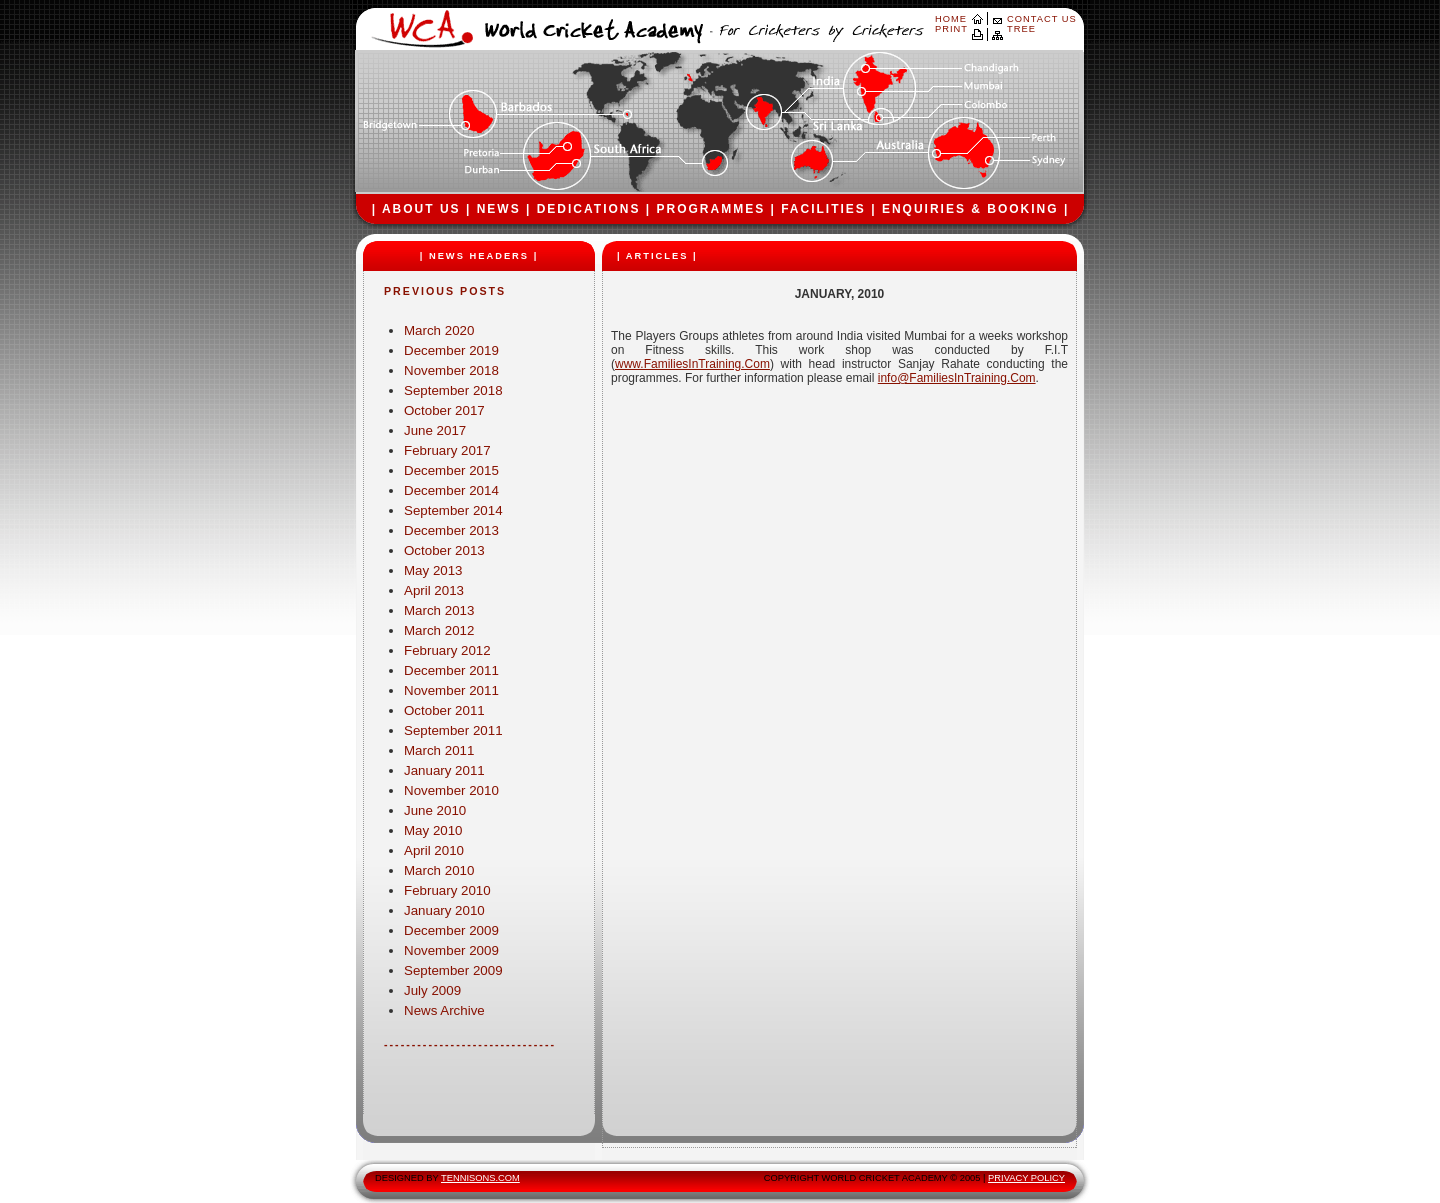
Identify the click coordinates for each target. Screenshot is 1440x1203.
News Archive (444, 1010)
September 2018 (453, 390)
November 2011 (451, 690)
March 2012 (439, 630)
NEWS (499, 209)
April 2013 (434, 590)
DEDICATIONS (589, 209)
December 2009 (451, 930)
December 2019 (451, 350)
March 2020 (439, 330)
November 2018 (451, 370)
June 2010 (435, 810)
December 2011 (451, 670)
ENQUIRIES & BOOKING (970, 209)
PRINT (951, 29)
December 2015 (451, 470)
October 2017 (444, 410)
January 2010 (444, 910)
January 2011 (444, 770)
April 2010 (434, 850)
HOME (951, 19)
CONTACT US (1042, 19)
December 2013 (451, 530)
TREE (1021, 29)
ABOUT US (421, 209)
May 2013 (433, 570)
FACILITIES (823, 209)
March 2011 (439, 750)
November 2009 (451, 950)
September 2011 (453, 730)
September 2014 (453, 510)
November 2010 (451, 790)
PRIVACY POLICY (1026, 1178)
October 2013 (444, 550)
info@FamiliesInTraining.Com (957, 378)
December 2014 (451, 490)
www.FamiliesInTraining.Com (692, 364)
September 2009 (453, 970)
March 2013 (439, 610)
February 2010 (447, 890)
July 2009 (432, 990)
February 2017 (447, 450)
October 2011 (444, 710)
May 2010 (433, 830)
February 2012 (447, 650)
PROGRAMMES (711, 209)
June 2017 (435, 430)
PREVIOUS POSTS (445, 291)
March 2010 (439, 870)
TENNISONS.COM (480, 1178)
